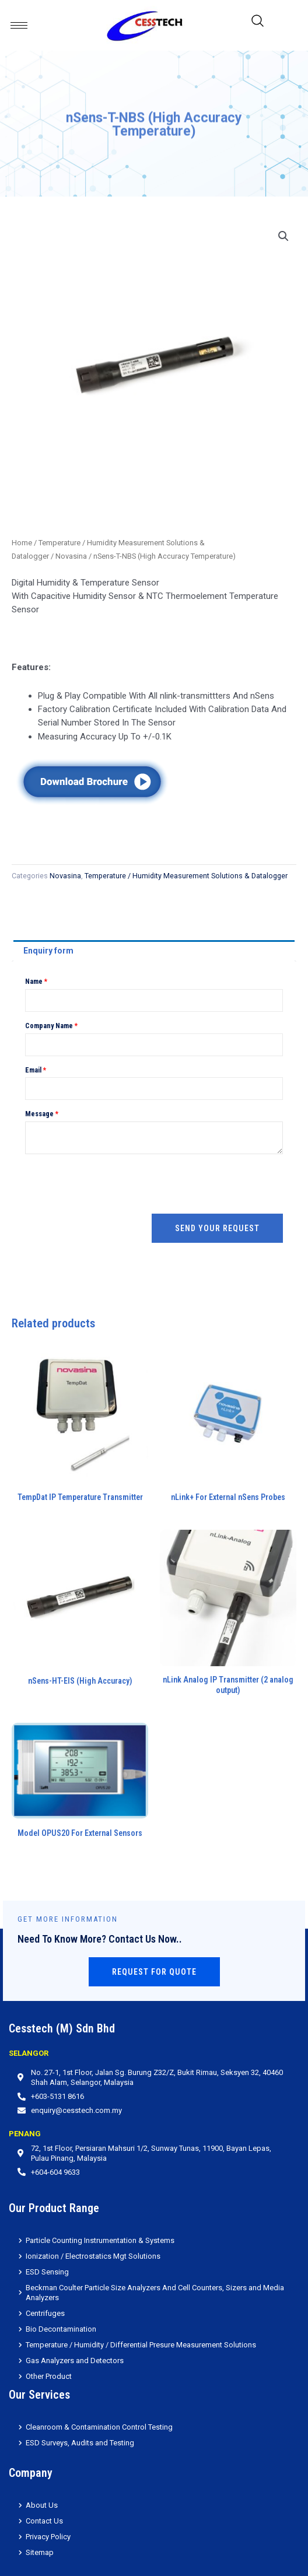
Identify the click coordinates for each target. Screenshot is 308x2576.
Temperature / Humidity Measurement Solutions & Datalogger (186, 875)
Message (41, 1114)
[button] (283, 236)
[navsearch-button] (258, 25)
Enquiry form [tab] (48, 950)
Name (36, 981)
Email (35, 1070)
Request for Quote (154, 1971)
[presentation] (113, 1184)
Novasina (71, 556)
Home (22, 542)
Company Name (51, 1026)
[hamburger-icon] (19, 25)
